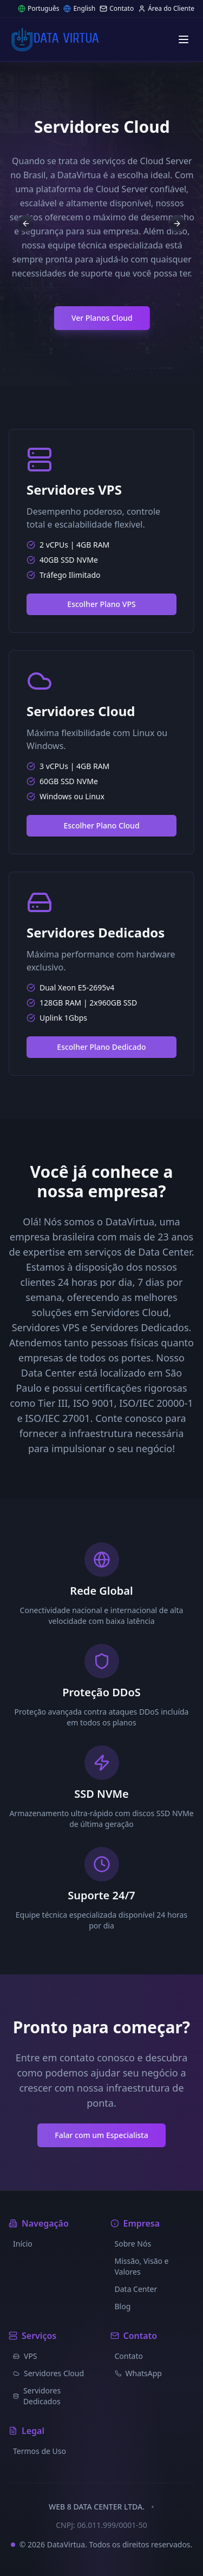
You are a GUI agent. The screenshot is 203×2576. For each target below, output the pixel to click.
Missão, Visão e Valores (142, 2266)
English (79, 8)
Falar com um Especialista (101, 2135)
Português (39, 8)
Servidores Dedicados (37, 2395)
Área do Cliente (166, 8)
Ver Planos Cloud (109, 318)
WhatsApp (138, 2373)
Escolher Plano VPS (101, 604)
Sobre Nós (133, 2243)
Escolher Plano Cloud (101, 825)
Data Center (136, 2289)
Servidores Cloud (48, 2373)
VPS (25, 2356)
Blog (123, 2306)
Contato (117, 8)
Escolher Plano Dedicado (101, 1047)
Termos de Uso (39, 2451)
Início (22, 2243)
